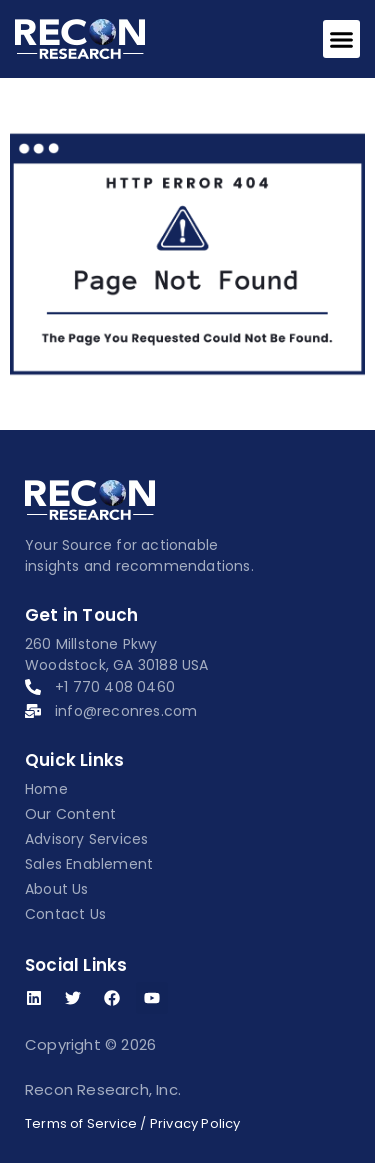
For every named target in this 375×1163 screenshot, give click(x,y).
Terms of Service (81, 1123)
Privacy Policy (195, 1123)
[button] (342, 39)
